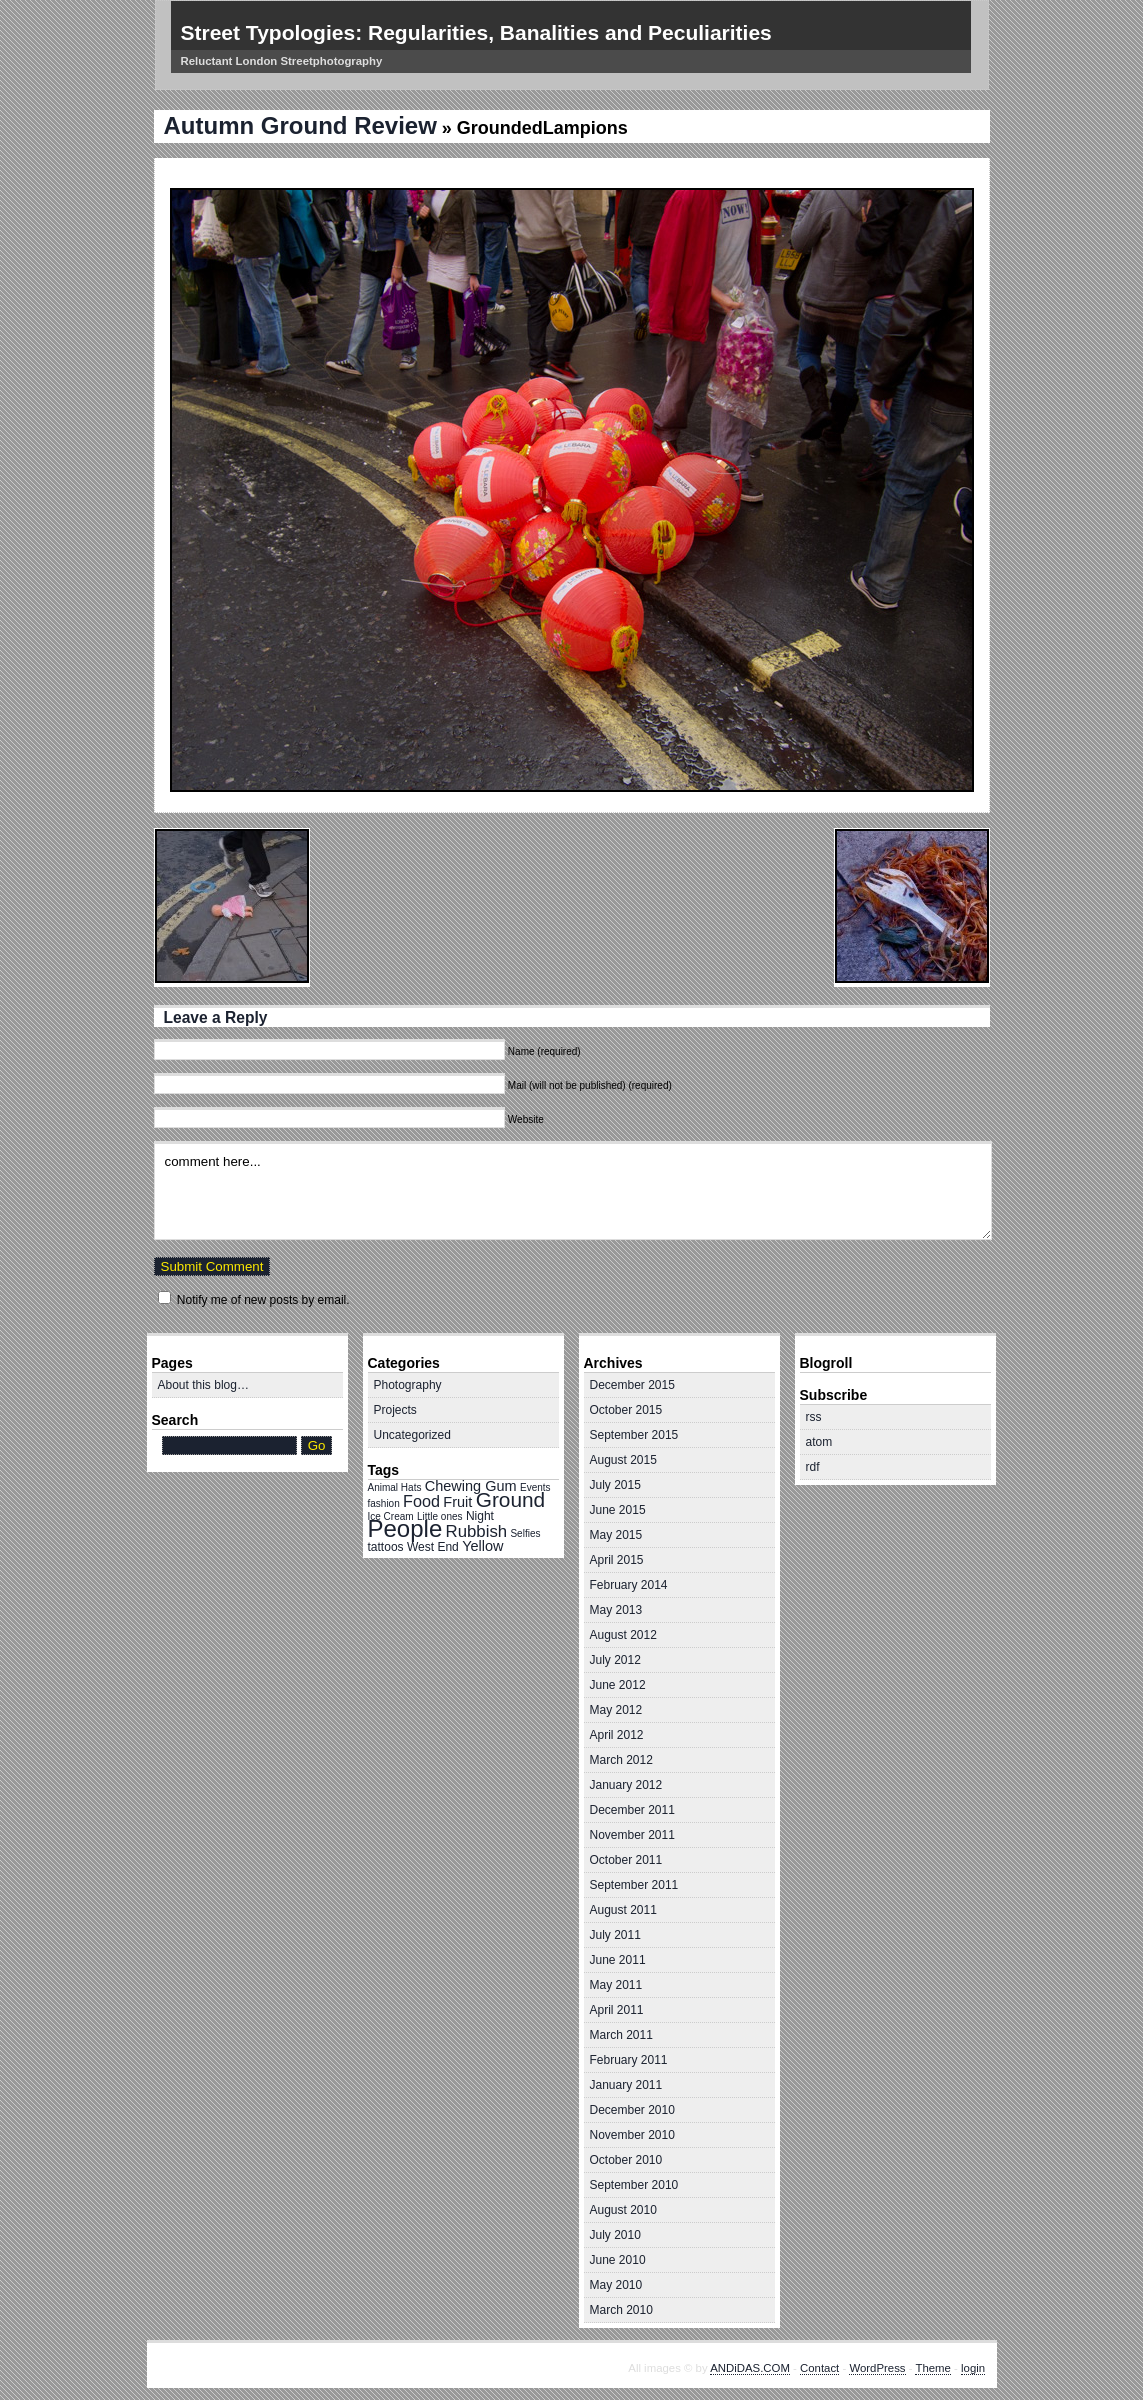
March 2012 (621, 1760)
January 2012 (626, 1785)
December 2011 (632, 1810)
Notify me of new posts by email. (263, 1300)
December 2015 (632, 1385)
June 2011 (618, 1960)
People (405, 1528)
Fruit (457, 1502)
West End (433, 1547)
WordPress (877, 2368)
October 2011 (626, 1860)
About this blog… (203, 1385)
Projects (395, 1410)
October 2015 (626, 1410)
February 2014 (629, 1585)
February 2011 (629, 2060)
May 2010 (616, 2285)
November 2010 (632, 2135)
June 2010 (618, 2260)
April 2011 (617, 2010)
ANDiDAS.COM (750, 2368)
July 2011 (615, 1935)
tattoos (386, 1547)
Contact (819, 2368)
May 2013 (616, 1610)
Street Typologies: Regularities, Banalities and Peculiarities (476, 32)
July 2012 (615, 1660)
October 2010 (626, 2160)
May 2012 (616, 1710)
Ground (510, 1499)
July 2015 (615, 1485)
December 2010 (632, 2110)
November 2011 (632, 1835)
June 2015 (618, 1510)
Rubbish (477, 1531)
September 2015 (634, 1435)
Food (421, 1501)
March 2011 (621, 2035)
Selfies (525, 1533)
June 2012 (618, 1685)
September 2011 (634, 1885)
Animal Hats (395, 1487)
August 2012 (623, 1635)
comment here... (573, 1190)
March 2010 (621, 2310)
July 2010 (615, 2235)
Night (480, 1516)
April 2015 (617, 1560)
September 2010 (634, 2185)
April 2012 (617, 1735)
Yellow (482, 1546)
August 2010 (623, 2210)
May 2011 (616, 1985)
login (973, 2368)
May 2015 (616, 1535)
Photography (408, 1385)
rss (814, 1417)
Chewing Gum (471, 1486)
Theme (932, 2368)
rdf (813, 1467)
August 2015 (623, 1460)
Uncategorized (412, 1435)
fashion (384, 1503)
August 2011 (623, 1910)
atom (819, 1442)
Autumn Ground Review (300, 125)
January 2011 (626, 2085)
